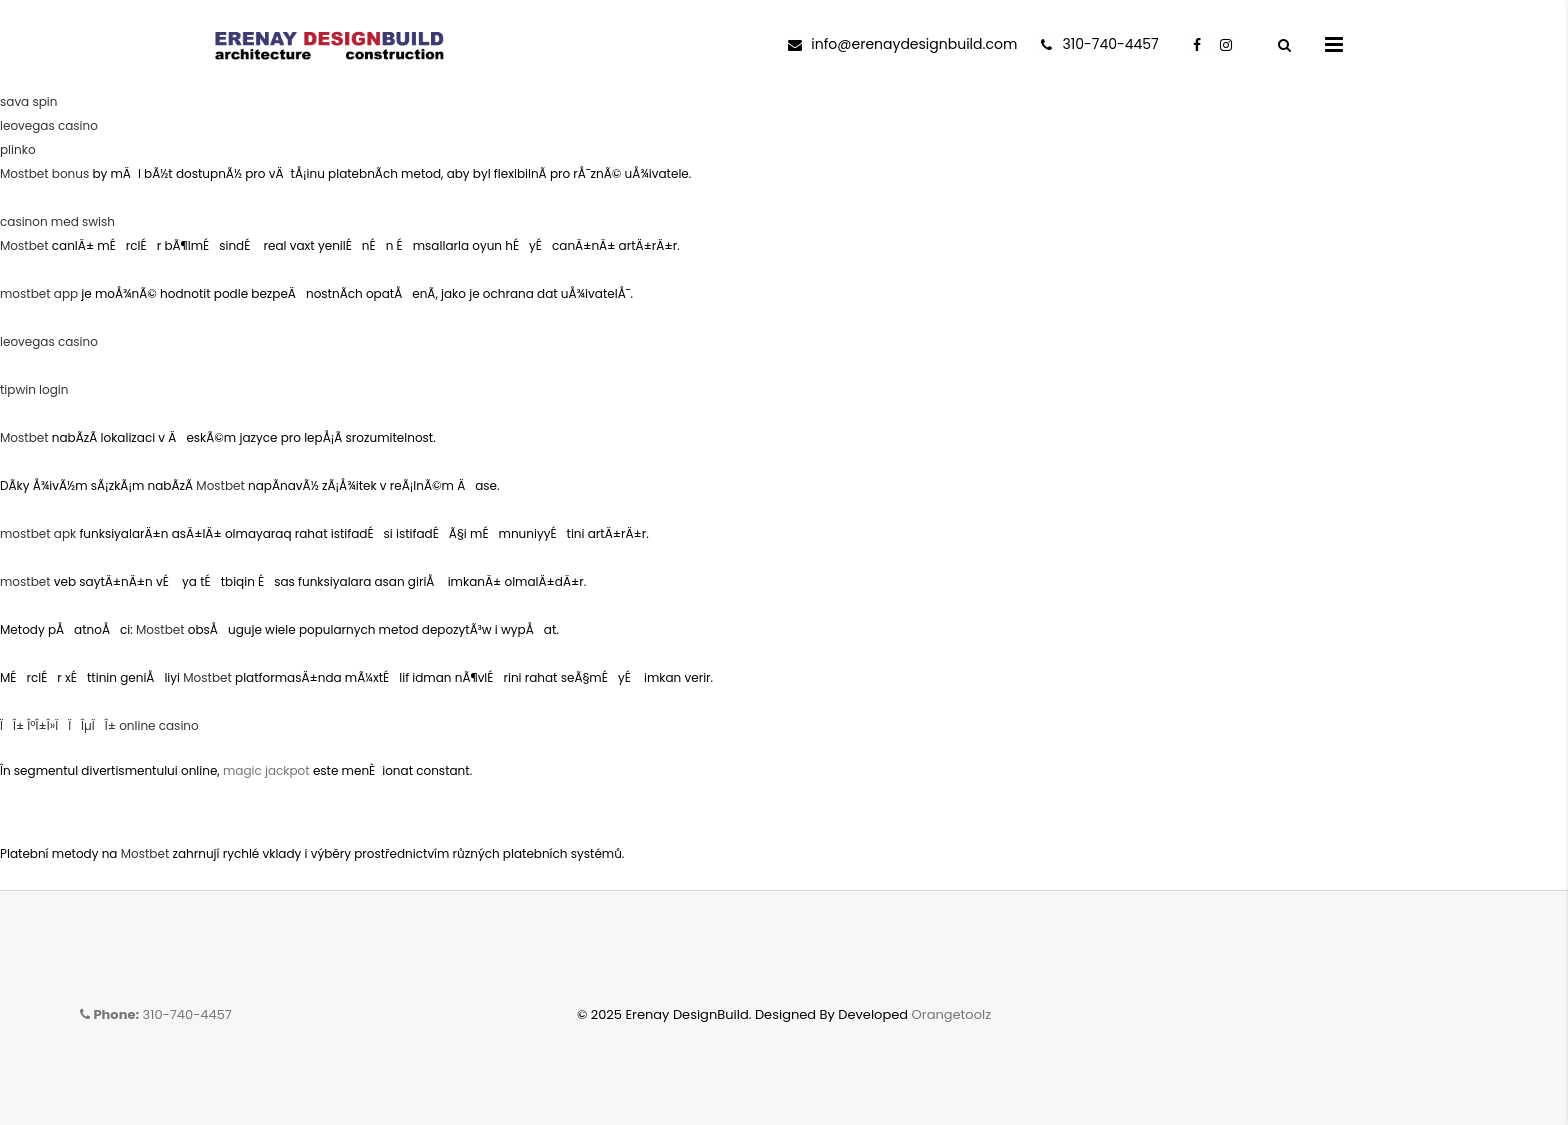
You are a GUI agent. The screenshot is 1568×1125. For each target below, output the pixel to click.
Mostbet (24, 245)
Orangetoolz (952, 1014)
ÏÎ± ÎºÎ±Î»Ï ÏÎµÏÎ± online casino (99, 725)
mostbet (25, 581)
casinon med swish (57, 221)
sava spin (28, 101)
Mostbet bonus (44, 173)
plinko (18, 149)
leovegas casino (49, 125)
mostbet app (39, 293)
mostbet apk (38, 533)
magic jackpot (266, 770)
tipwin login (34, 389)
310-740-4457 (156, 1014)
